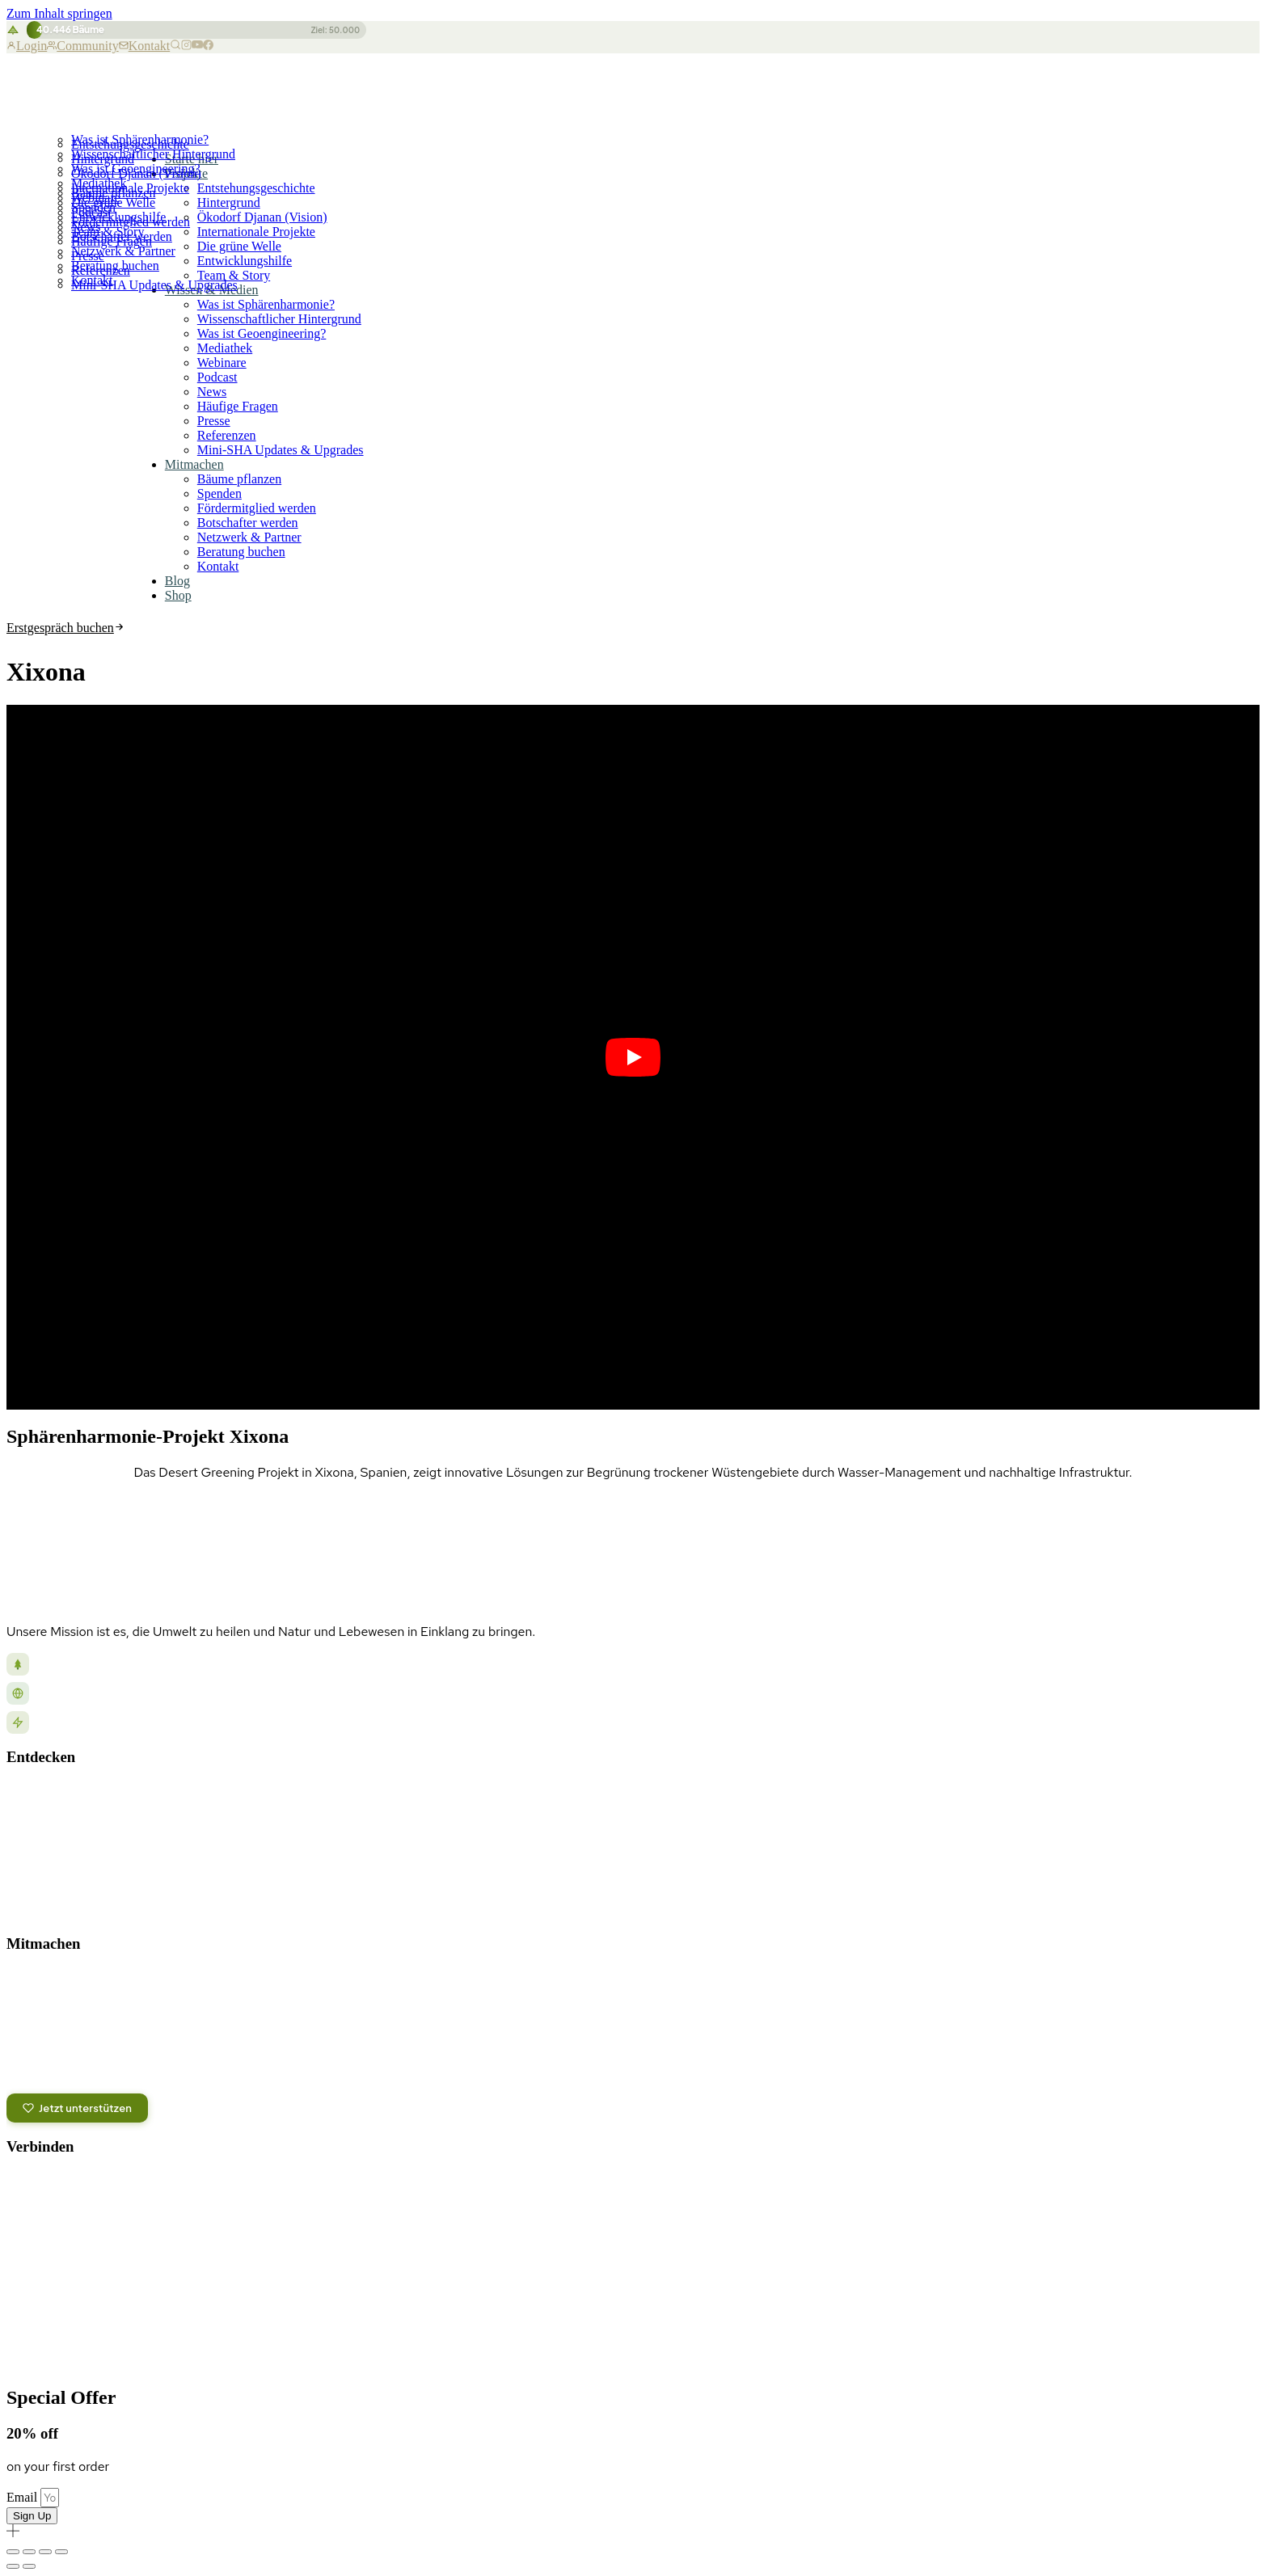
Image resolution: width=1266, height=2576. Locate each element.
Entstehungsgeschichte (256, 188)
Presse (213, 421)
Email (23, 2497)
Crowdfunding (44, 2049)
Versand (1235, 2344)
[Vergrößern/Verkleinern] (12, 2551)
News (211, 391)
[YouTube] (197, 46)
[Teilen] (45, 2551)
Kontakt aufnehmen (68, 2262)
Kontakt (145, 46)
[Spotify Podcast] (156, 2185)
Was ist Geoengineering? (135, 168)
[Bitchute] (88, 2225)
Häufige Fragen (237, 406)
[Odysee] (20, 2225)
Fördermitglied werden (130, 222)
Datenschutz (1051, 2344)
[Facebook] (208, 46)
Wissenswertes (45, 1884)
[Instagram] (186, 46)
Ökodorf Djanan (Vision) (262, 217)
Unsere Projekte (48, 1792)
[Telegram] (122, 2185)
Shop (178, 595)
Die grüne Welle (239, 246)
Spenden (93, 207)
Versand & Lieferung (68, 2283)
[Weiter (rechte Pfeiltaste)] (29, 2566)
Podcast (217, 377)
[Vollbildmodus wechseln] (29, 2551)
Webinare (222, 362)
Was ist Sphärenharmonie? (140, 139)
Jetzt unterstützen (77, 2108)
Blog (177, 581)
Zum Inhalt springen (59, 13)
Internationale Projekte (256, 231)
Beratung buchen (115, 265)
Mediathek (98, 183)
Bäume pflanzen (113, 193)
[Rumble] (54, 2225)
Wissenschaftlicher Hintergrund (153, 154)
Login (26, 46)
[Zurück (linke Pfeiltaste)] (12, 2566)
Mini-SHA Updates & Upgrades (280, 450)
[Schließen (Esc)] (61, 2551)
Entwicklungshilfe (244, 261)
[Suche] (175, 46)
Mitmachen (194, 464)
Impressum (1128, 2344)
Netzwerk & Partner (123, 251)
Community (82, 46)
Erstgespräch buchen (65, 628)
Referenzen (226, 435)
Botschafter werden (121, 236)
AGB (1185, 2344)
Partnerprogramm (54, 2071)
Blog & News (39, 1816)
